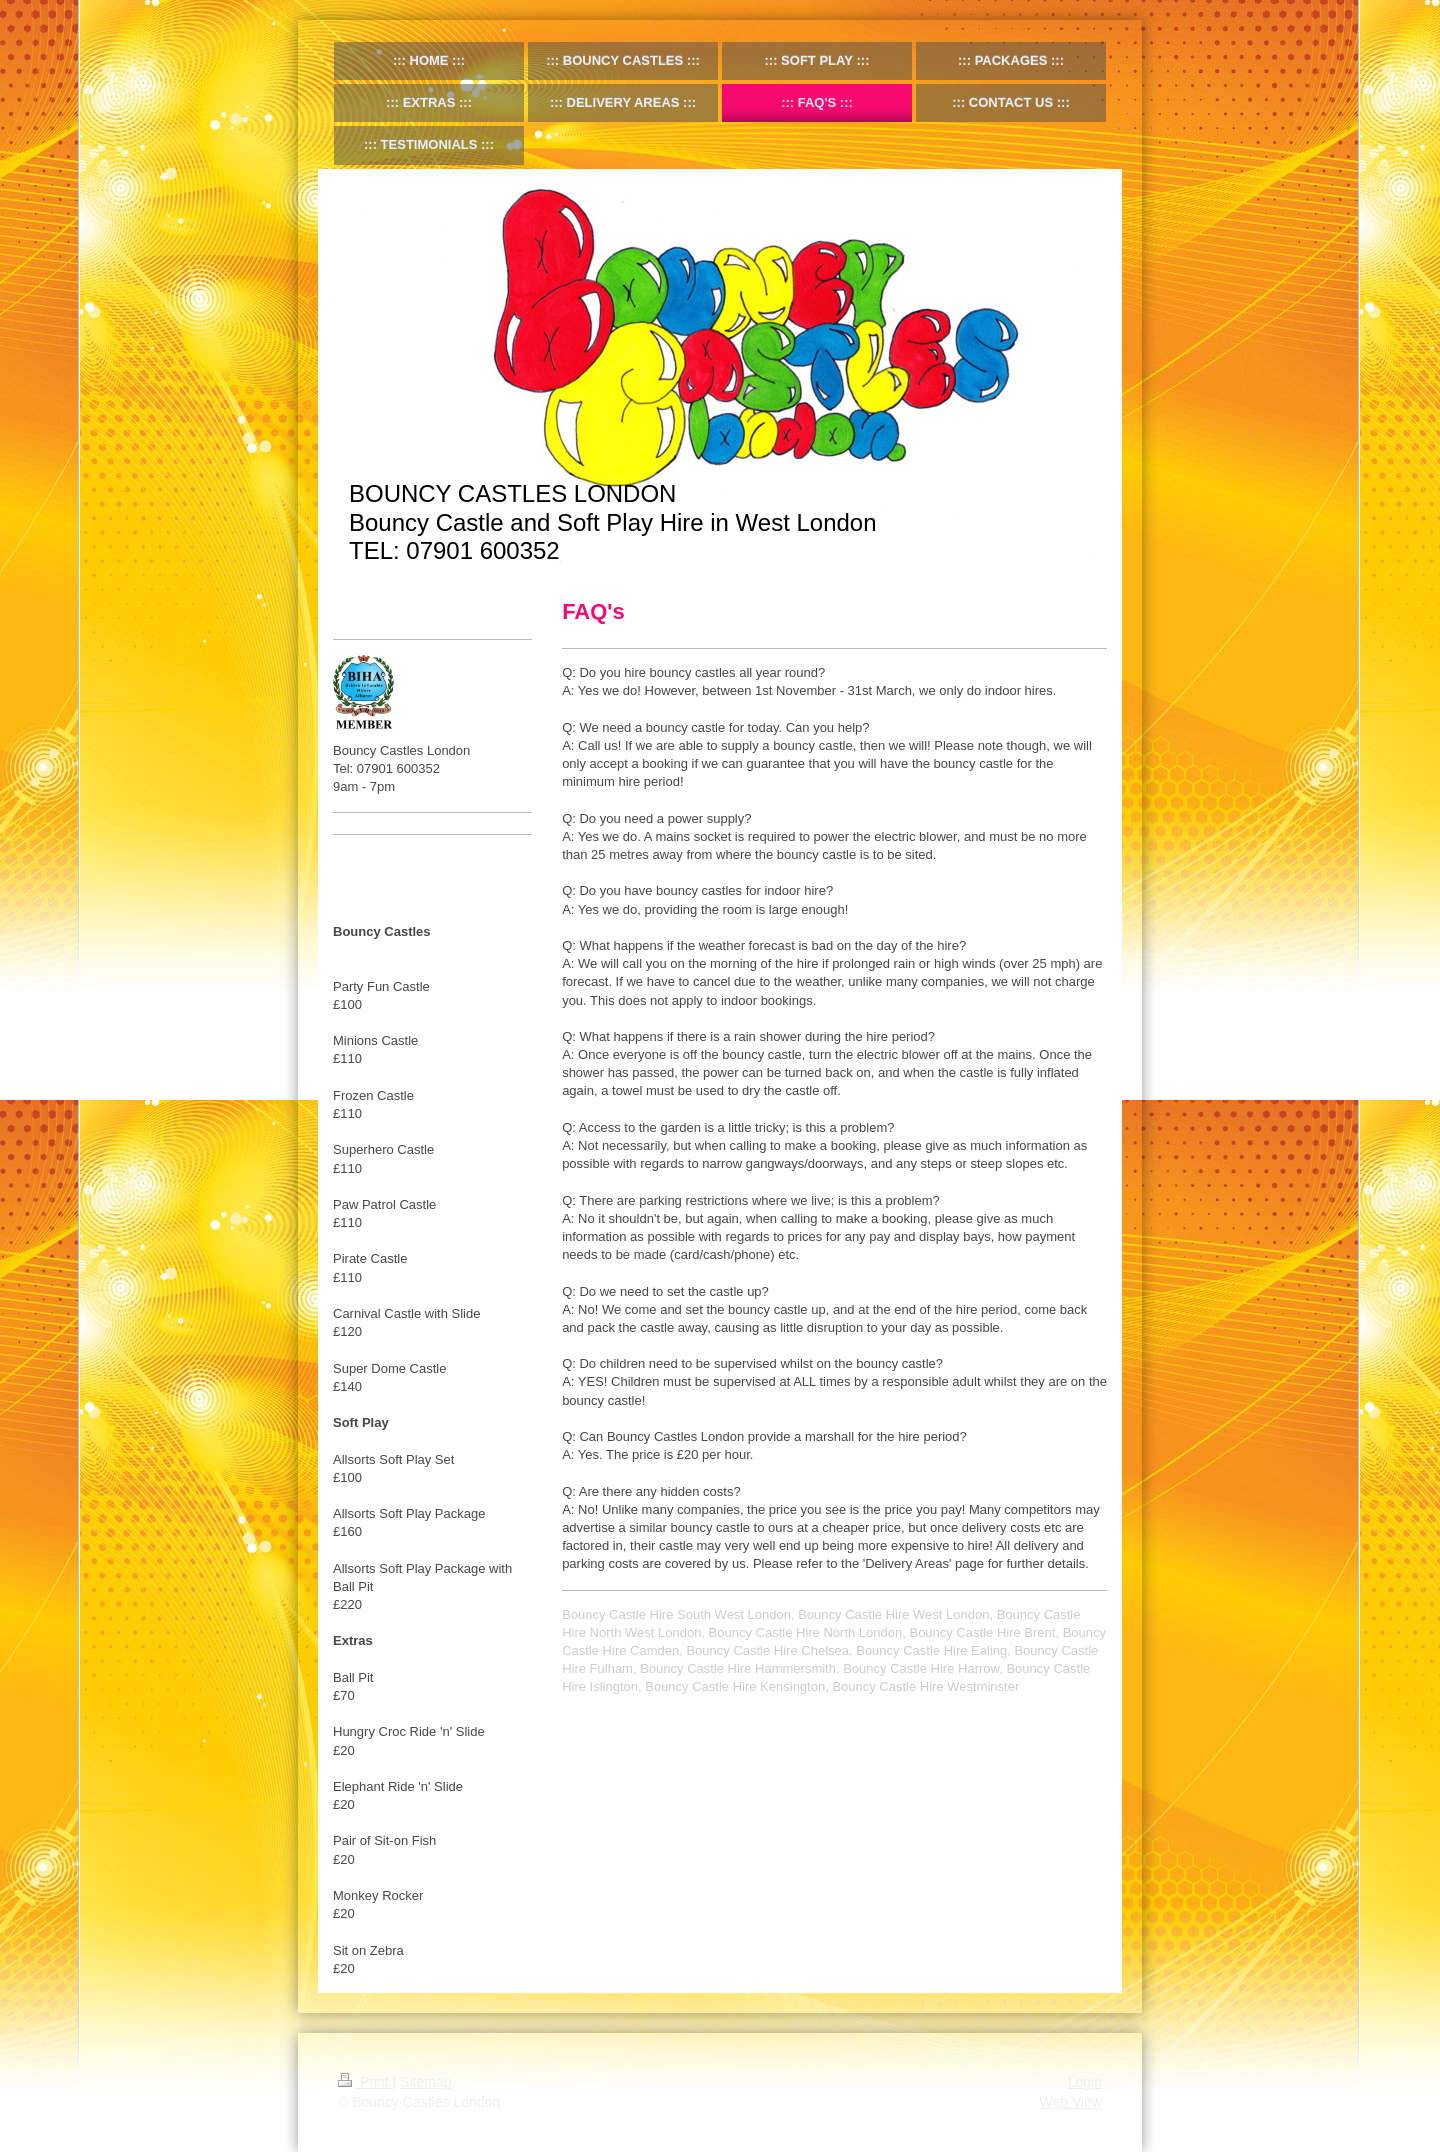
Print (365, 2082)
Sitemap (425, 2082)
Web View (1070, 2102)
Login (1085, 2082)
